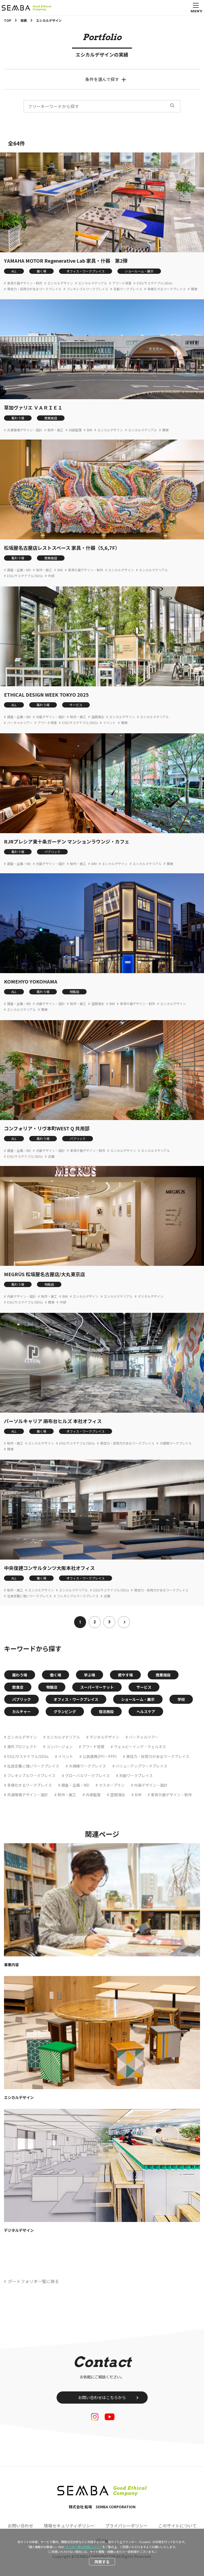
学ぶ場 (89, 1674)
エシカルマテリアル (92, 283)
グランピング (65, 1711)
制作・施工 (55, 430)
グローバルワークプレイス (87, 1775)
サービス (76, 704)
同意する (102, 2561)
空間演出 (97, 717)
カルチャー (21, 1711)
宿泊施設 (106, 1711)
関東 (194, 289)
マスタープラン (112, 1785)
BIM (89, 430)
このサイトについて (177, 2525)
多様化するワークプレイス (166, 289)
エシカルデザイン (60, 283)
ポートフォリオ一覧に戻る (33, 2281)
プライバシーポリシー (126, 2525)
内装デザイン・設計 (50, 717)
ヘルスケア (146, 1711)
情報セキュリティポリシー (69, 2525)
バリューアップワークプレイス (141, 1766)
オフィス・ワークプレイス (85, 271)
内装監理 (75, 430)
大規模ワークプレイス (176, 1443)
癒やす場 (125, 1674)
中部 (51, 576)
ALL (13, 271)
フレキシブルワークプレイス (87, 289)
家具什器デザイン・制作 (24, 283)
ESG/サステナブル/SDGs (154, 283)
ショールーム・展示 (139, 271)
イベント (109, 723)
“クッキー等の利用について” (83, 2547)
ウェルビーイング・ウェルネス (140, 1746)
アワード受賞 (121, 283)
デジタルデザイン (150, 1296)
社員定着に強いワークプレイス (29, 1596)
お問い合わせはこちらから (102, 2397)
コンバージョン (59, 1746)
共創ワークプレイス (127, 289)
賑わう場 (17, 418)
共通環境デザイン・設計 (24, 430)
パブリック (52, 851)
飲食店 (17, 1687)
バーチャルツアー (19, 723)
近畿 (51, 1156)
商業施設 (50, 418)
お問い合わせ (20, 2525)
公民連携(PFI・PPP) (100, 1756)
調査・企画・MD (19, 570)
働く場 (41, 271)
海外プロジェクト (22, 1746)
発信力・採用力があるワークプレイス (34, 289)
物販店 (74, 991)
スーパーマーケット (97, 1687)
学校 (181, 1699)
